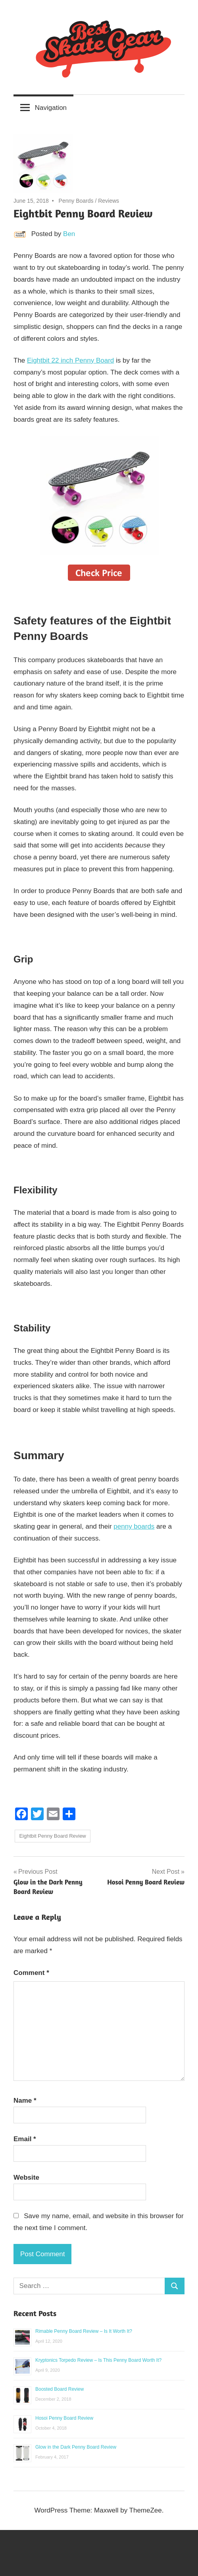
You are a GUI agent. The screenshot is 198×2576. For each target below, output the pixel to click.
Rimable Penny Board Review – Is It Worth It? (83, 2331)
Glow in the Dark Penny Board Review (75, 2447)
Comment (31, 1973)
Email (24, 2139)
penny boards (133, 1526)
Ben (69, 234)
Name (25, 2100)
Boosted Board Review (59, 2389)
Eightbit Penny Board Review (52, 1836)
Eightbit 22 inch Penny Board (70, 360)
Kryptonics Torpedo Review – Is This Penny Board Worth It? (98, 2360)
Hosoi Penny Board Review (64, 2418)
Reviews (108, 201)
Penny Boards (76, 201)
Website (26, 2177)
